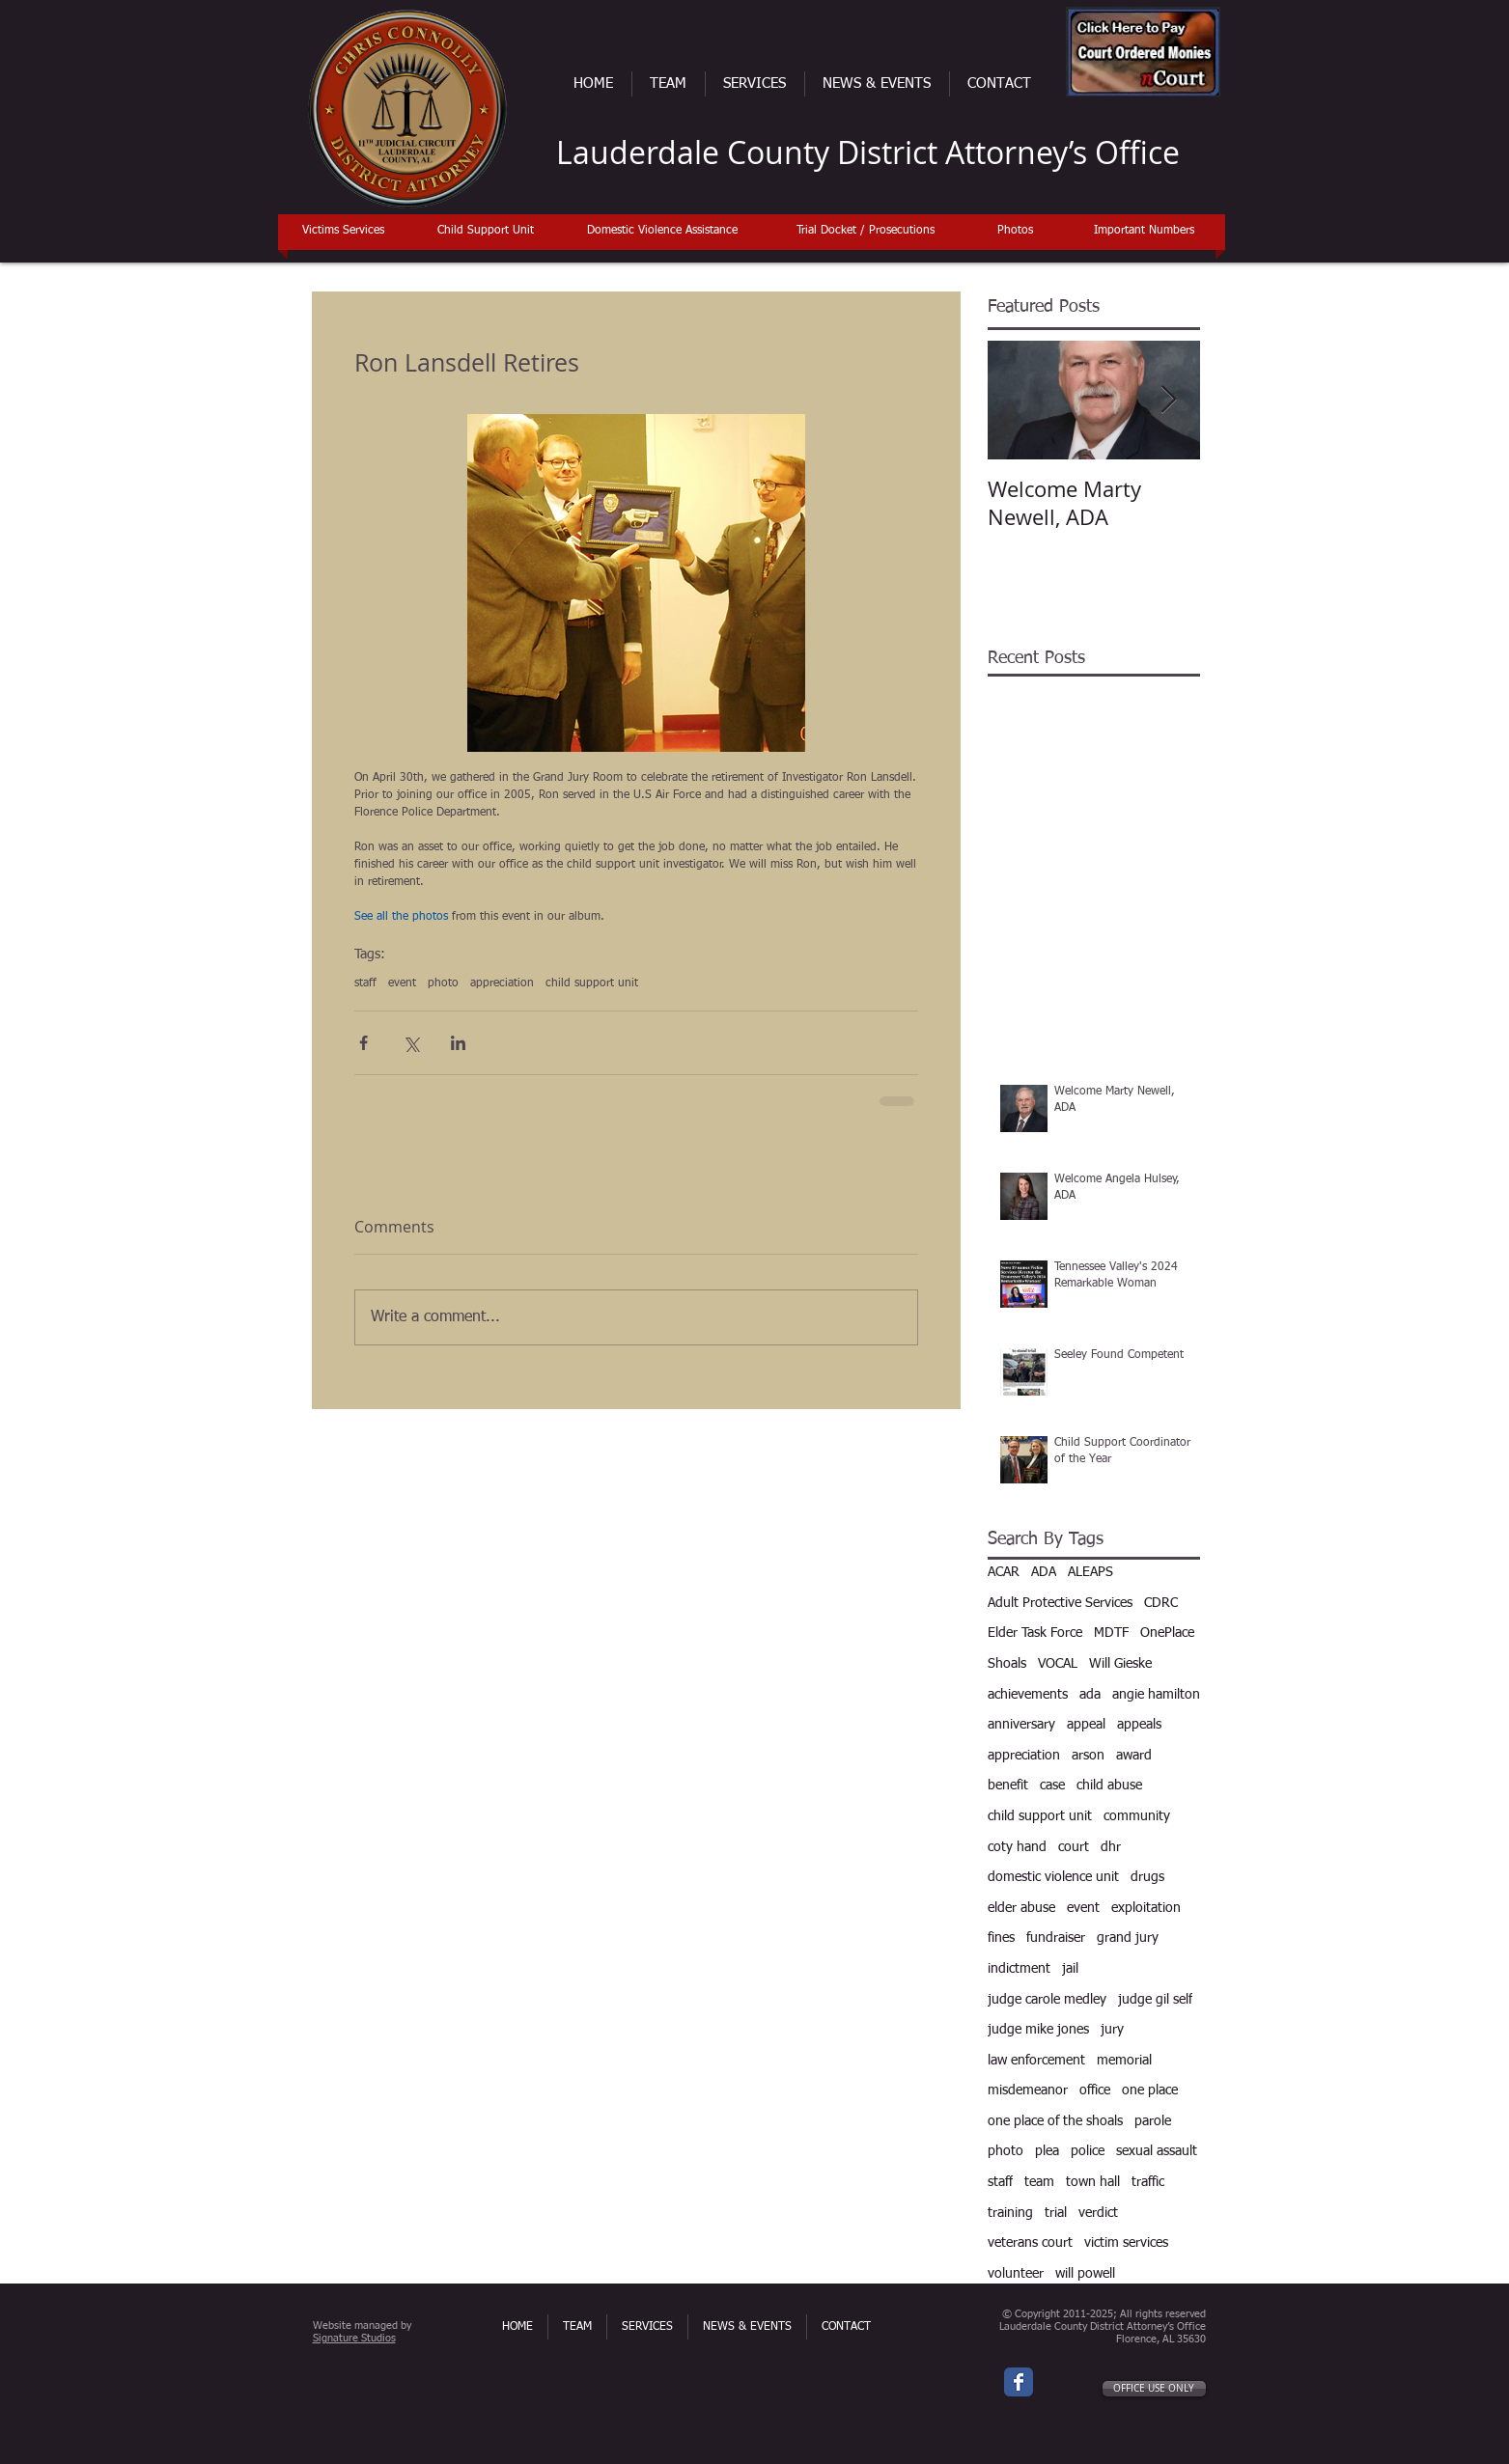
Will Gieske (1120, 1664)
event (402, 983)
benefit (1008, 1785)
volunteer (1016, 2274)
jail (1070, 1969)
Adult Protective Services (1060, 1603)
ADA (1043, 1572)
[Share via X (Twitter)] (411, 1043)
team (1039, 2182)
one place (1150, 2090)
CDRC (1161, 1603)
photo (443, 983)
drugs (1147, 1877)
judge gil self (1155, 2000)
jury (1112, 2029)
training (1010, 2213)
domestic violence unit (1053, 1877)
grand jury (1128, 1938)
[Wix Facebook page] (1018, 2381)
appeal (1086, 1724)
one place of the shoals (1055, 2121)
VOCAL (1057, 1664)
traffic (1148, 2182)
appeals (1139, 1724)
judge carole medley (1047, 2000)
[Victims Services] (343, 231)
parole (1152, 2121)
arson (1088, 1755)
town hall (1093, 2182)
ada (1090, 1695)
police (1087, 2151)
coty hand (1017, 1847)
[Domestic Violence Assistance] (662, 231)
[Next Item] (1169, 400)
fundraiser (1055, 1938)
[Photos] (1015, 231)
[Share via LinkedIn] (458, 1043)
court (1073, 1847)
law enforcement (1036, 2060)
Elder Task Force (1035, 1633)
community (1137, 1816)
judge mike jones (1038, 2029)
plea (1047, 2151)
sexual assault (1156, 2151)
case (1052, 1785)
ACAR (1004, 1572)
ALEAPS (1090, 1572)
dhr (1111, 1847)
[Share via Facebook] (363, 1043)
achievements (1028, 1695)
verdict (1098, 2213)
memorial (1124, 2060)
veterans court (1030, 2243)
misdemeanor (1028, 2090)
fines (1001, 1938)
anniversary (1021, 1724)
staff (365, 983)
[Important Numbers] (1144, 231)
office (1094, 2090)
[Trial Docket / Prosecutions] (865, 231)
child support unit (591, 983)
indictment (1019, 1969)
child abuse (1109, 1785)
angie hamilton (1156, 1695)
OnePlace (1167, 1633)
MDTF (1111, 1633)
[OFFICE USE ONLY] (1154, 2388)
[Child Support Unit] (486, 231)
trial (1056, 2213)
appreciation (502, 983)
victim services (1126, 2243)
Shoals (1007, 1664)
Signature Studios (354, 2338)
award (1134, 1755)
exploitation (1146, 1908)
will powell (1085, 2274)
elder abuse (1021, 1908)
